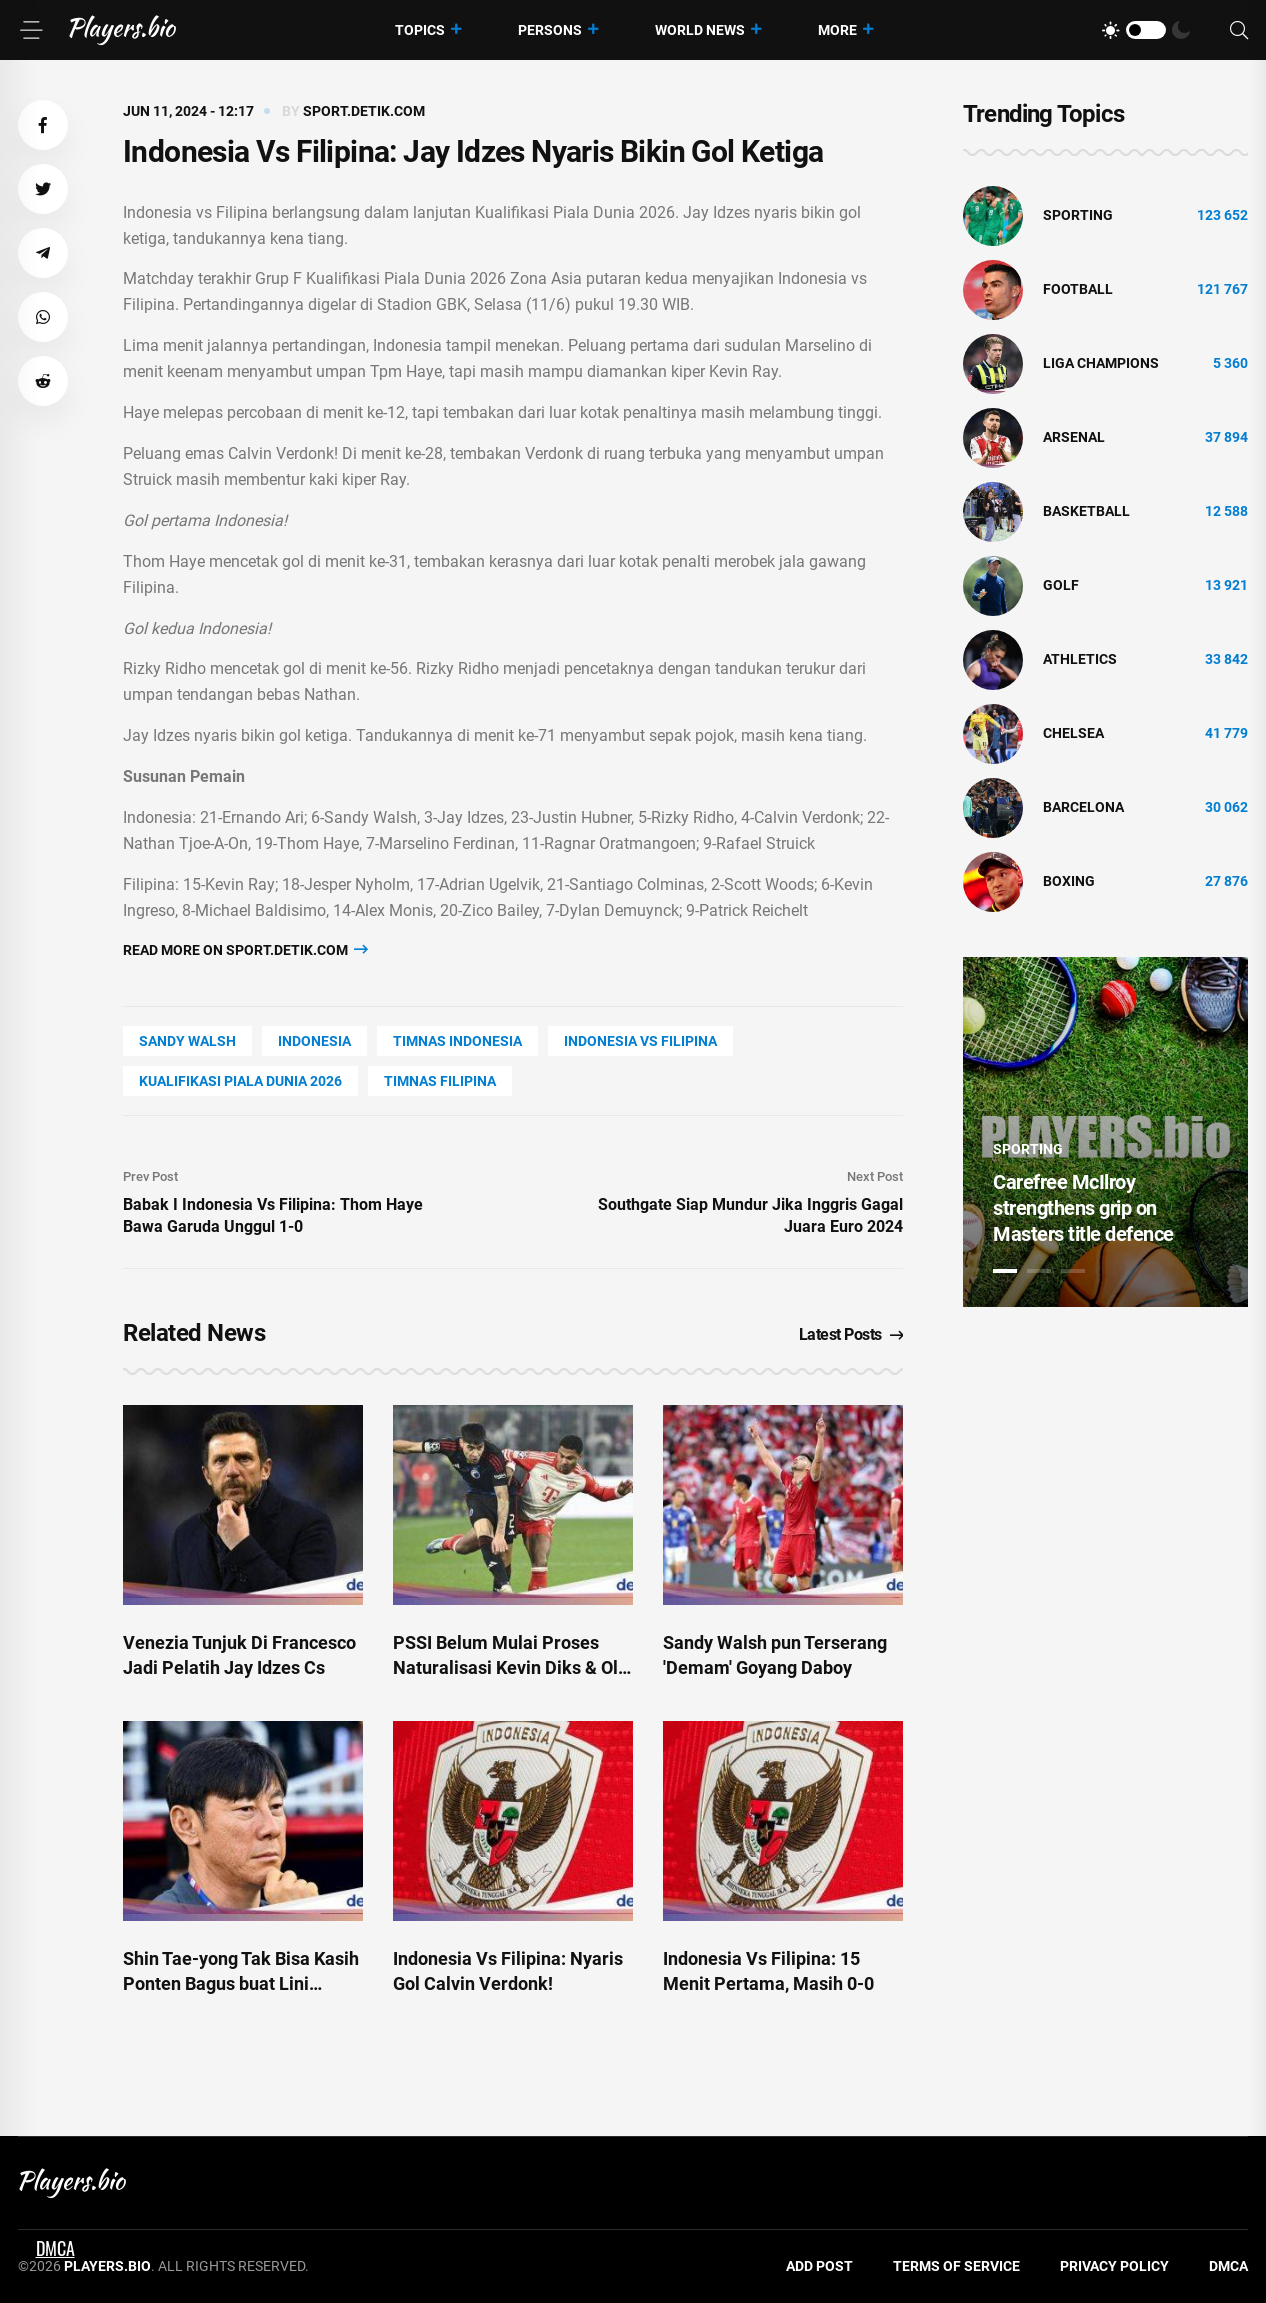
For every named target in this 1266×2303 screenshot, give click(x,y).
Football (1078, 289)
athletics (1080, 659)
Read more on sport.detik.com (245, 949)
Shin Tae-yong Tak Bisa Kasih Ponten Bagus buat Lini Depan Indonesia (241, 1983)
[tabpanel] (1105, 1132)
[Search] (1239, 30)
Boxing (1069, 881)
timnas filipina (440, 1081)
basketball (1086, 511)
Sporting (1078, 215)
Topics (420, 30)
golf (1061, 585)
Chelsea (1073, 733)
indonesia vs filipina (640, 1041)
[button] (43, 125)
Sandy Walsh (187, 1041)
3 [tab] (1073, 1271)
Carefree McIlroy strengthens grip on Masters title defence (1083, 1208)
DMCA (1228, 2266)
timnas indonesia (457, 1041)
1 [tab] (1005, 1271)
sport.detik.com (364, 111)
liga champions (1101, 363)
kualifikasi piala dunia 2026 (240, 1081)
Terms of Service (956, 2266)
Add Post (819, 2266)
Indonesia (314, 1041)
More (837, 30)
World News (700, 30)
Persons (550, 30)
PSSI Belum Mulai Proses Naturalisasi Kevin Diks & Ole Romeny (510, 1667)
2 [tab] (1039, 1271)
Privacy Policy (1114, 2266)
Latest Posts (851, 1334)
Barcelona (1083, 807)
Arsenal (1074, 437)
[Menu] (31, 30)
